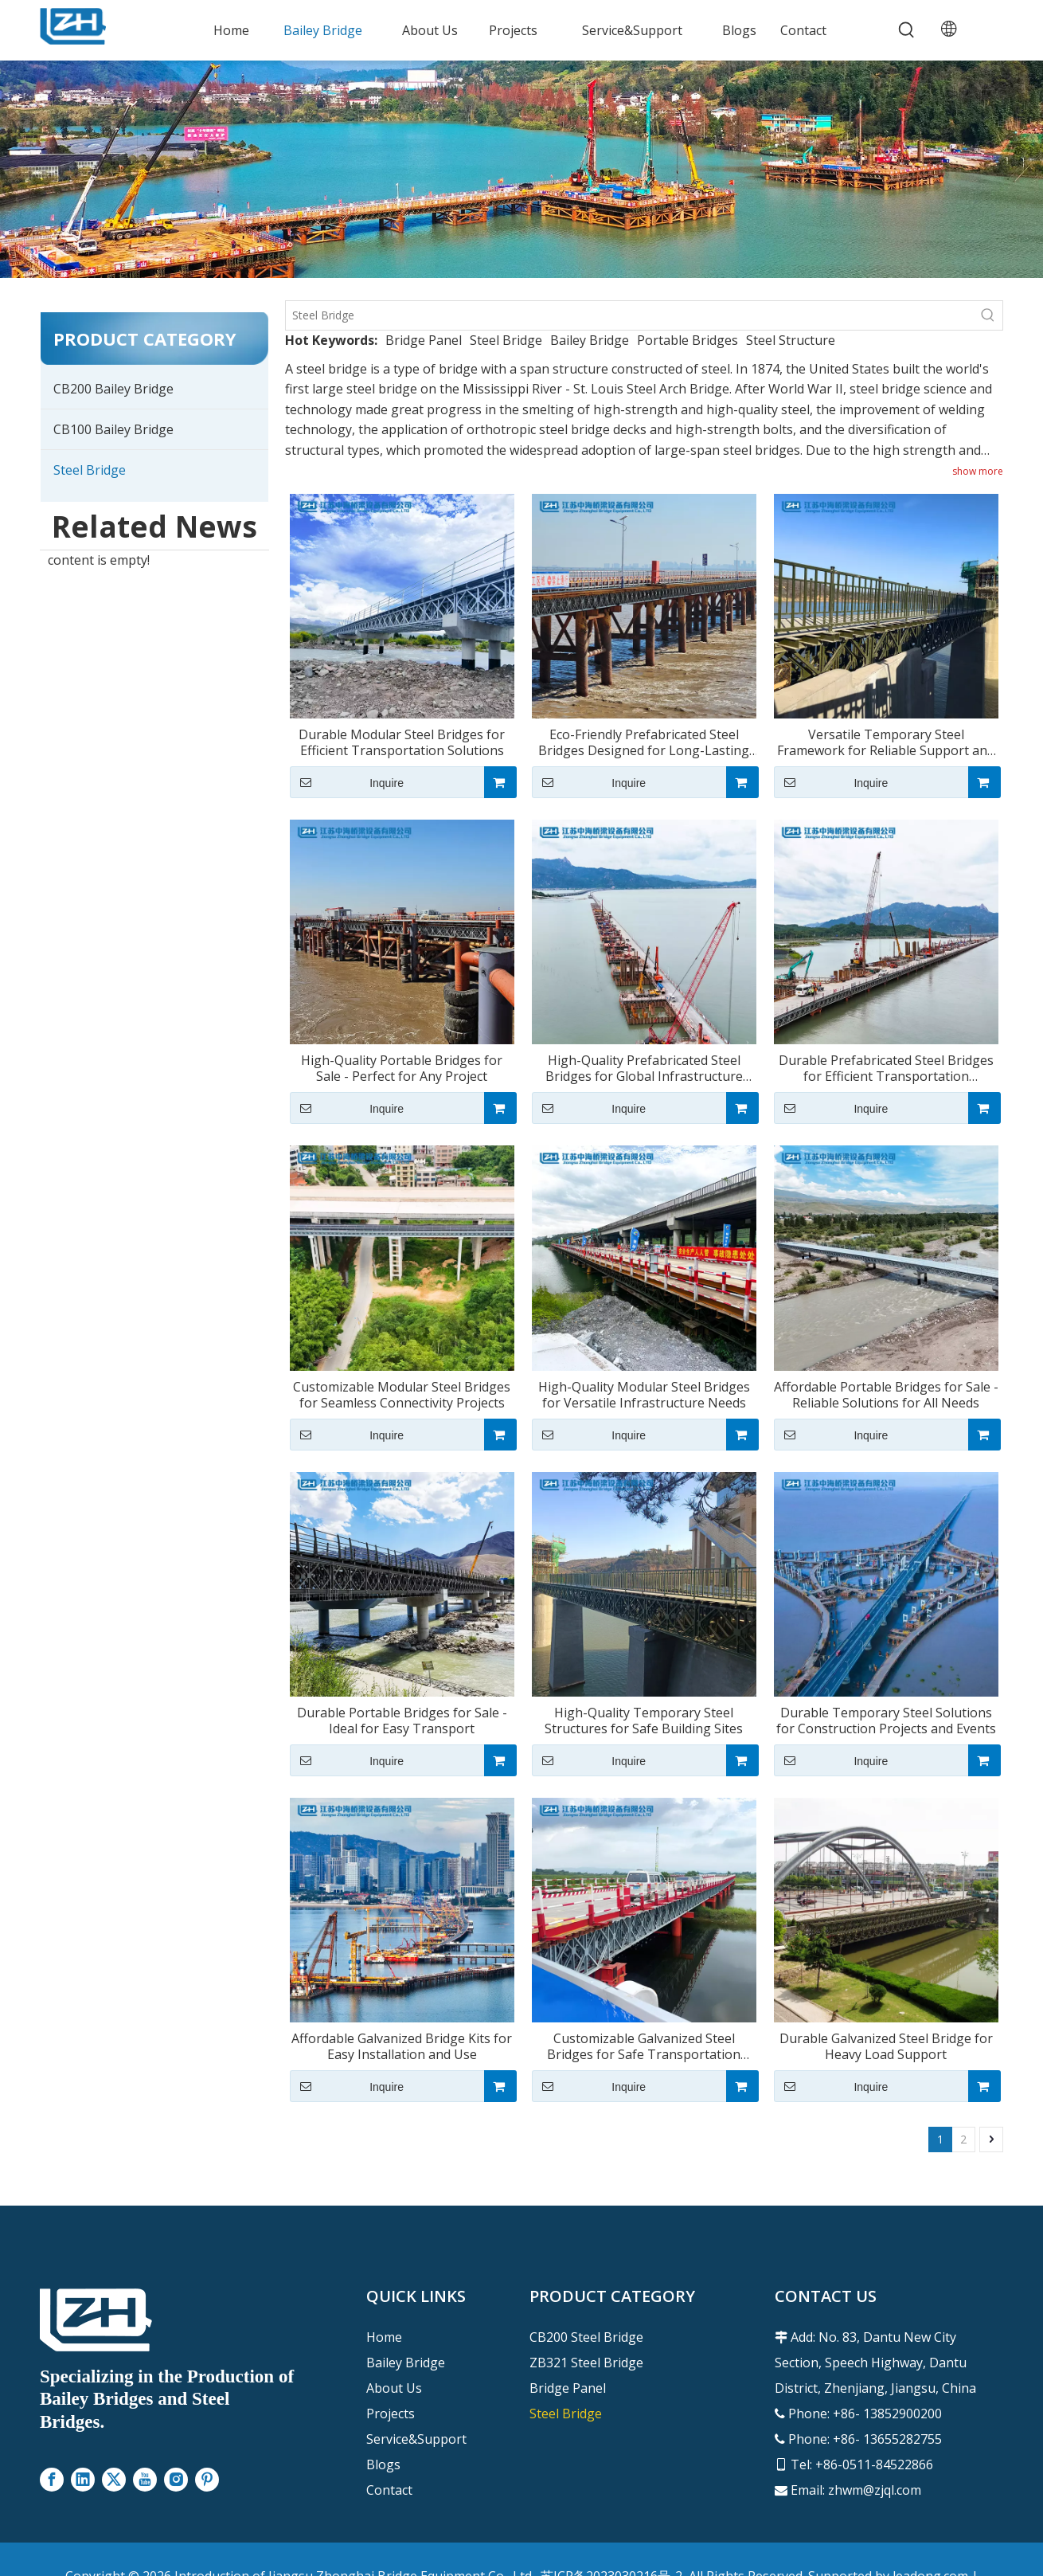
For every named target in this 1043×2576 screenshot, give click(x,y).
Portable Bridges (687, 340)
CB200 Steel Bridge (586, 2337)
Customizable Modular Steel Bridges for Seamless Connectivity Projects (401, 1395)
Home (384, 2337)
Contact (389, 2490)
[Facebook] (52, 2480)
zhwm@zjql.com (874, 2490)
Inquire (347, 782)
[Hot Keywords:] (907, 30)
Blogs (383, 2464)
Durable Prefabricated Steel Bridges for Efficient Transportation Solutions (886, 1068)
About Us (394, 2388)
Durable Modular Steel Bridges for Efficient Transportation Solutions (402, 742)
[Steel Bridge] (630, 315)
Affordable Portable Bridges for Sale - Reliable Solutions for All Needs (886, 1395)
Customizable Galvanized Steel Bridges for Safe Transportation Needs (643, 2046)
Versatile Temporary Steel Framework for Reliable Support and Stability (885, 742)
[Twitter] (114, 2480)
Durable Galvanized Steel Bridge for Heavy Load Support (886, 2046)
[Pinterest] (207, 2480)
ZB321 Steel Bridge (586, 2362)
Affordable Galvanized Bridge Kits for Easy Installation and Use (401, 2046)
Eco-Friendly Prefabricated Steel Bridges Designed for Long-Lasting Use (643, 742)
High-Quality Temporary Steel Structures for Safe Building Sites (644, 1720)
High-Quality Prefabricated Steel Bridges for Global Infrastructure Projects (644, 1068)
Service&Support (416, 2439)
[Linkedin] (83, 2480)
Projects (390, 2413)
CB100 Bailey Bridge (113, 429)
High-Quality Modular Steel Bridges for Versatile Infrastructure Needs (644, 1395)
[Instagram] (176, 2480)
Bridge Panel (423, 340)
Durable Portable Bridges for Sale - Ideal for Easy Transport (402, 1720)
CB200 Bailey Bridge (113, 388)
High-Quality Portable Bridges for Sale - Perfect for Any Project (401, 1068)
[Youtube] (145, 2480)
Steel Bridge (89, 470)
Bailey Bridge (589, 340)
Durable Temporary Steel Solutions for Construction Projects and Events (886, 1720)
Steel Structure (790, 340)
